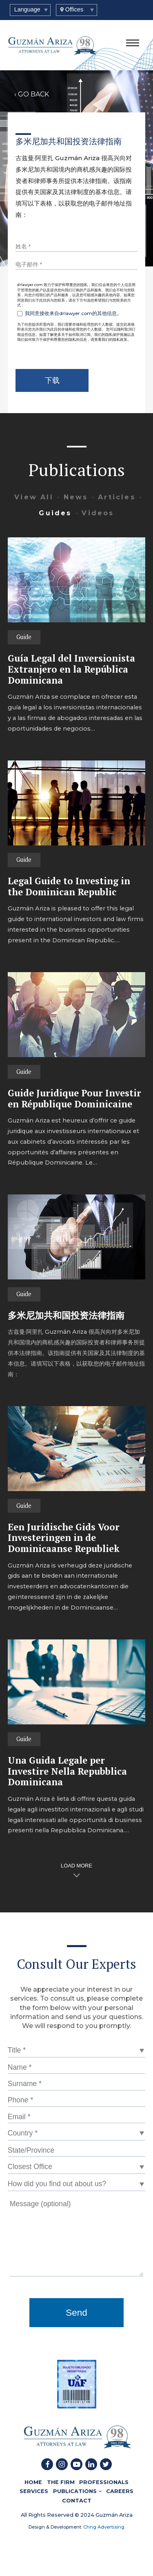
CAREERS (119, 2491)
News (76, 497)
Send (76, 2313)
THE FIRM (61, 2482)
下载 (52, 380)
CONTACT (76, 2500)
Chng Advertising (103, 2527)
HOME (33, 2482)
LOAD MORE (76, 1866)
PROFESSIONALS (104, 2482)
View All (33, 497)
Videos (98, 513)
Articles (116, 497)
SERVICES (34, 2491)
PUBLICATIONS (77, 2491)
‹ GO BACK (31, 94)
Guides (55, 513)
